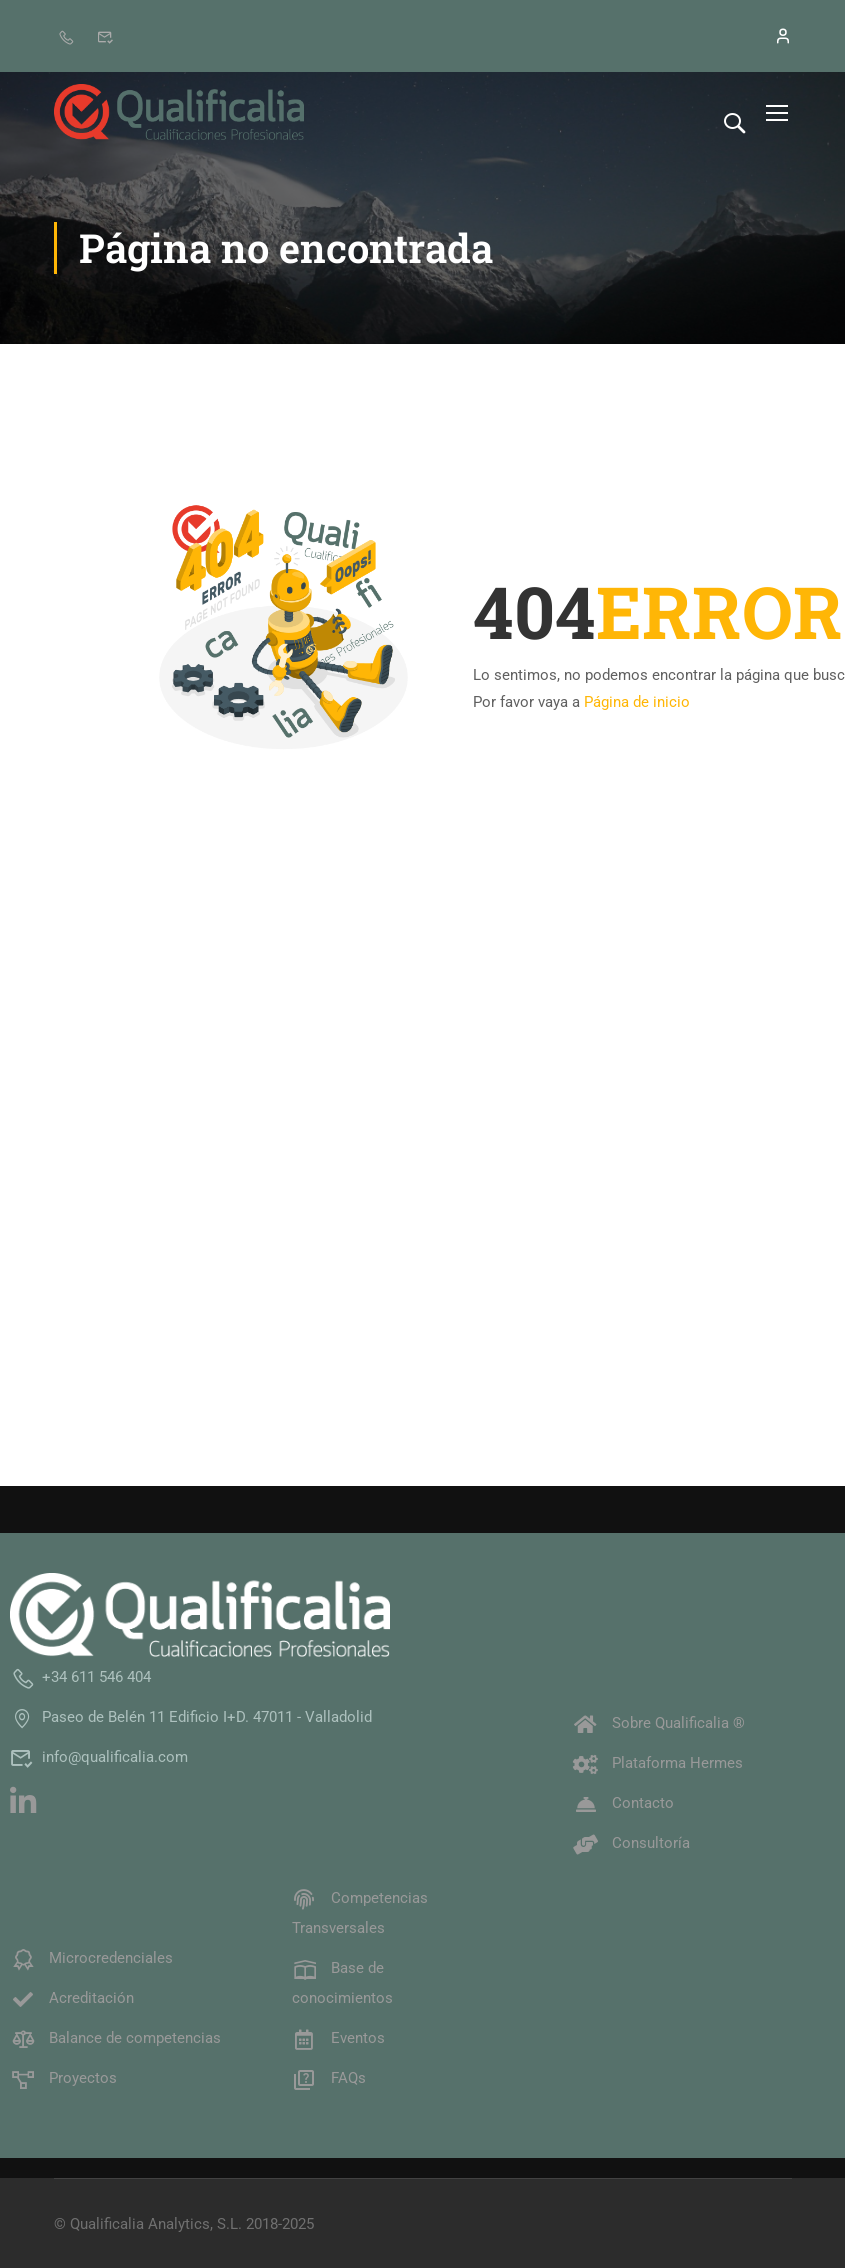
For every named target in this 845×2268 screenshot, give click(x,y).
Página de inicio (637, 702)
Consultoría (631, 1842)
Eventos (338, 2037)
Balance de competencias (115, 2037)
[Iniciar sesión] (772, 36)
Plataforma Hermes (658, 1762)
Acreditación (72, 1997)
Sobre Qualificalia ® (659, 1722)
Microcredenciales (91, 1957)
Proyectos (63, 2077)
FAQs (329, 2077)
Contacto (623, 1802)
